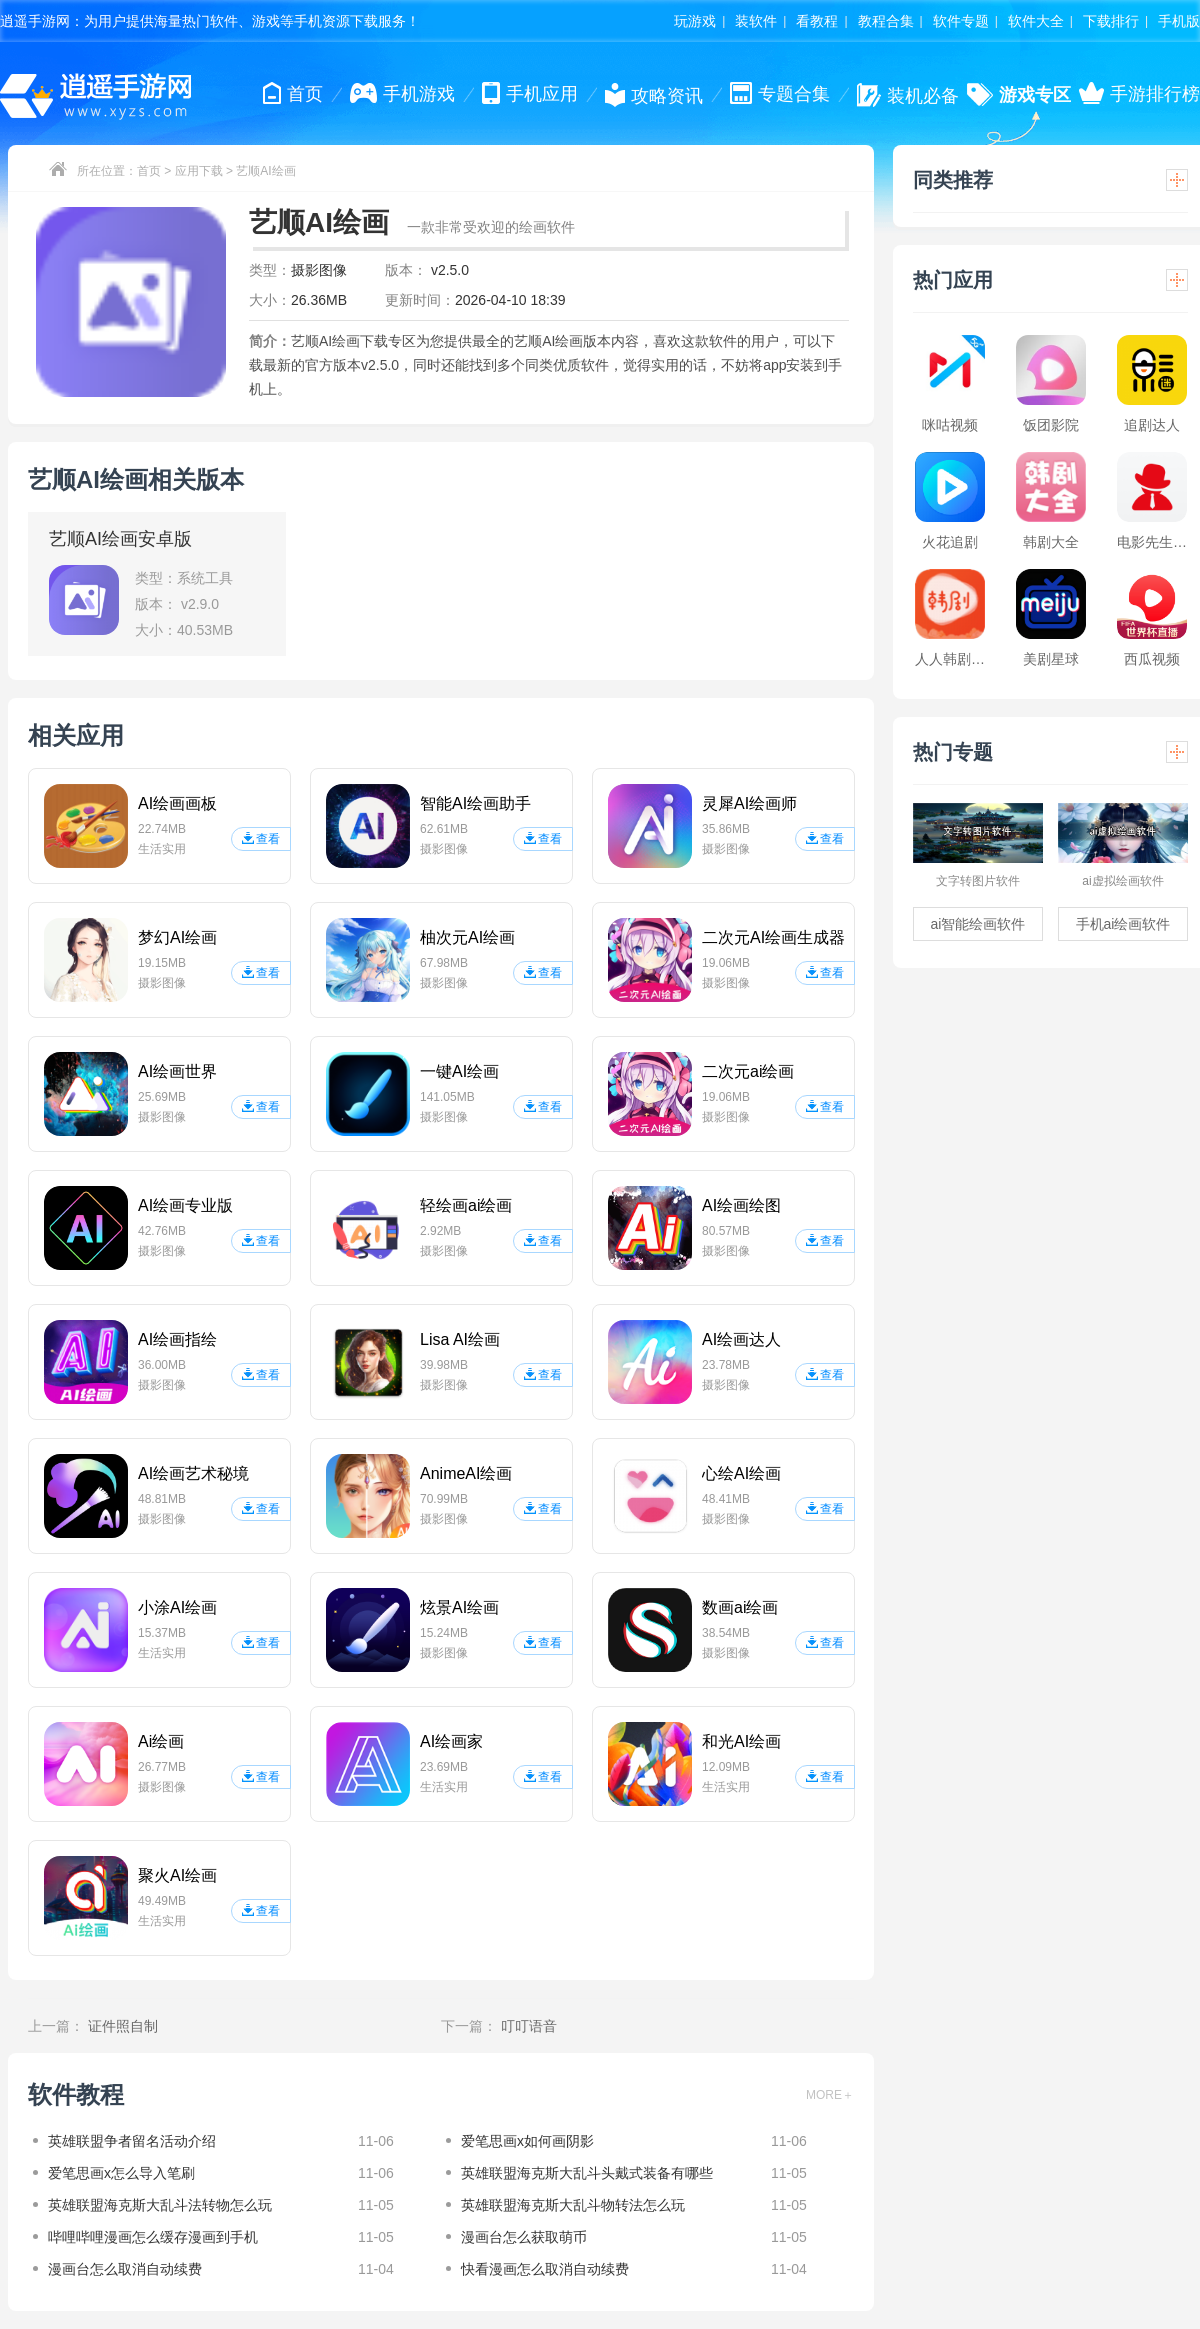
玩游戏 (695, 21)
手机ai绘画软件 (1123, 924)
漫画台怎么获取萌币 (524, 2237)
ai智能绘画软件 (978, 924)
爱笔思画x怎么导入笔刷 (121, 2173)
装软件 (756, 21)
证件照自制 (123, 2026)
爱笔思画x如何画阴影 (527, 2141)
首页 (149, 171)
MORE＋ (830, 2095)
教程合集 (886, 21)
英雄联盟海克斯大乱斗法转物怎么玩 (160, 2205)
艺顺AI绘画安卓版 (120, 539)
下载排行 (1111, 21)
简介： (270, 341)
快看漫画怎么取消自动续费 (545, 2269)
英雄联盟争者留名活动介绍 (132, 2141)
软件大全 (1036, 21)
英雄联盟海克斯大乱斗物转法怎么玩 (573, 2205)
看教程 (817, 21)
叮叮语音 (529, 2026)
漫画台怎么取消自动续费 (125, 2269)
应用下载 (199, 171)
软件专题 (961, 21)
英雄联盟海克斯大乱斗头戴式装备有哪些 (587, 2173)
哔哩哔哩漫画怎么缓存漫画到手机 (153, 2237)
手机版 (1179, 21)
